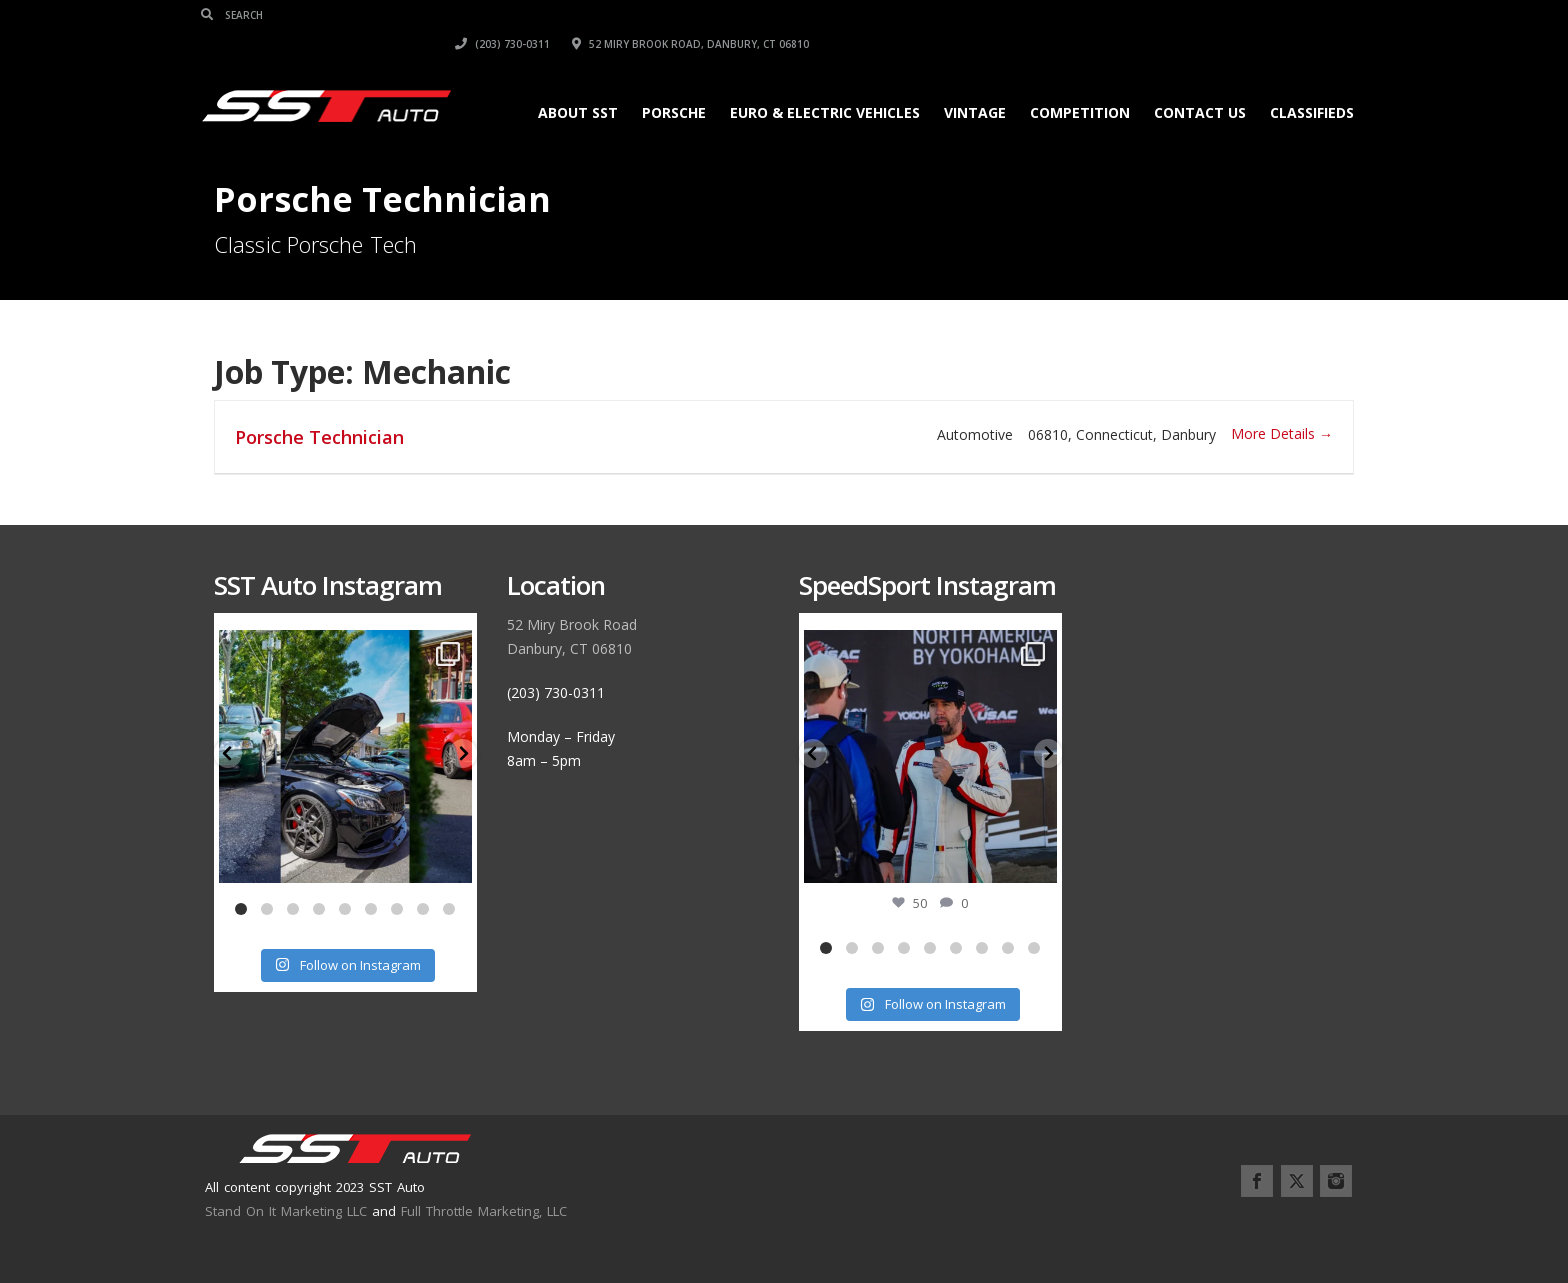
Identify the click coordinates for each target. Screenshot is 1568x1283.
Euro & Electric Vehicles (812, 83)
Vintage (962, 83)
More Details (1282, 433)
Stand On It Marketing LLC (286, 1211)
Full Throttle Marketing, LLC (484, 1211)
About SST (565, 83)
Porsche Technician (319, 437)
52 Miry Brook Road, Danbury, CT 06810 (1235, 15)
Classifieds (1299, 83)
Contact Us (1187, 83)
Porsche (661, 83)
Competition (1067, 83)
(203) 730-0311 (1047, 15)
